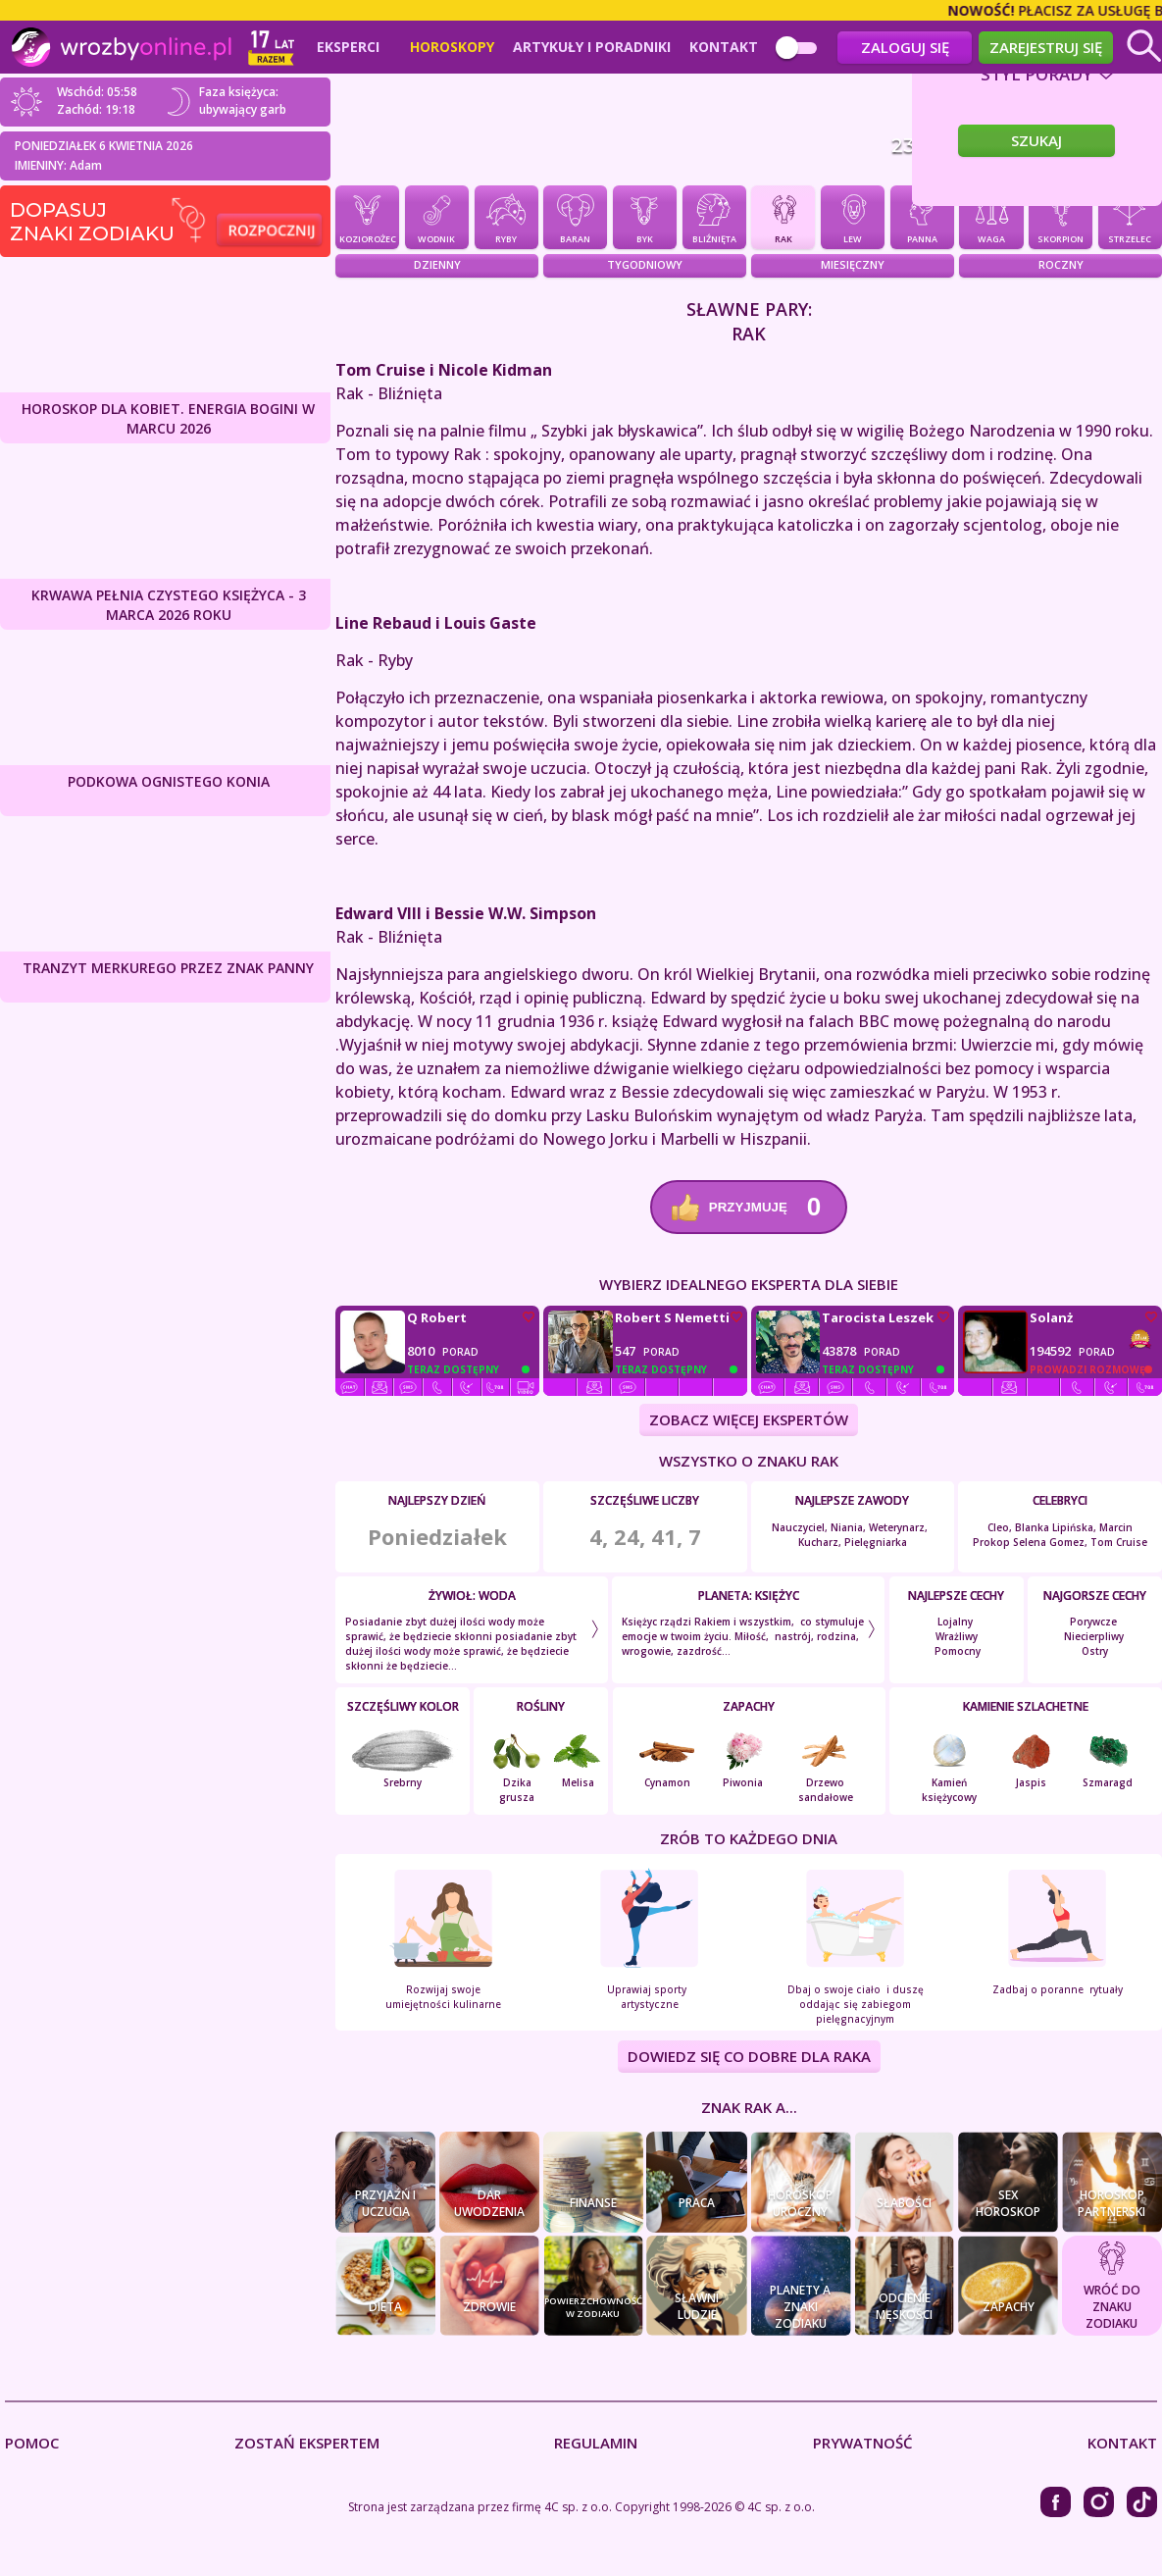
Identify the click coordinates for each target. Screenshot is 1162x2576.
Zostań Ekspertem (306, 2443)
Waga (991, 216)
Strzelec (1130, 216)
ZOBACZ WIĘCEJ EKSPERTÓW (748, 1420)
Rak (783, 216)
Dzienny (437, 265)
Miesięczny (852, 265)
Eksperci (348, 47)
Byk (645, 216)
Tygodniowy (644, 265)
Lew (852, 216)
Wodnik (437, 216)
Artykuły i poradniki (592, 47)
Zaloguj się (905, 47)
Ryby (506, 216)
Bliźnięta (714, 216)
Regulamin (595, 2443)
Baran (575, 216)
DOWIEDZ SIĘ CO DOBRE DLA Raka (749, 2057)
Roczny (1061, 265)
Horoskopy (452, 47)
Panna (922, 216)
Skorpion (1060, 216)
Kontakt (723, 47)
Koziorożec (367, 216)
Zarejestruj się (1045, 47)
